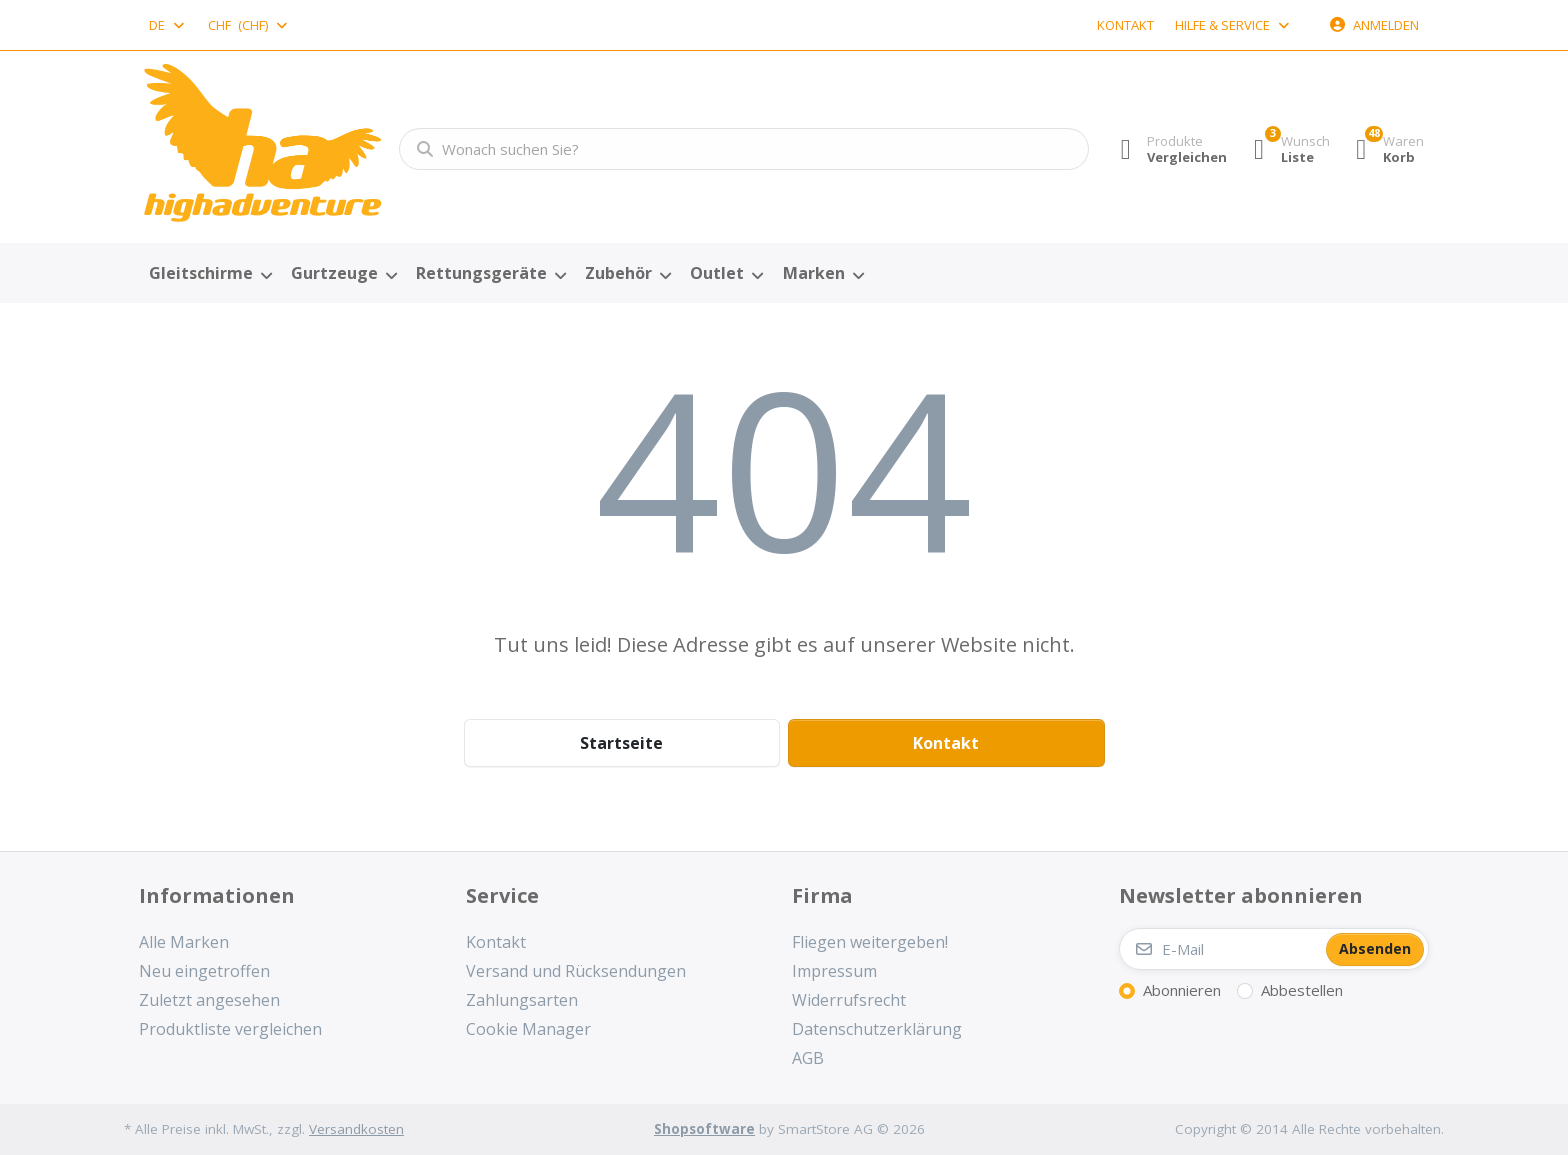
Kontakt (1125, 25)
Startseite (621, 743)
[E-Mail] (1221, 949)
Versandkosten (356, 1129)
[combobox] (168, 25)
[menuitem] (210, 274)
